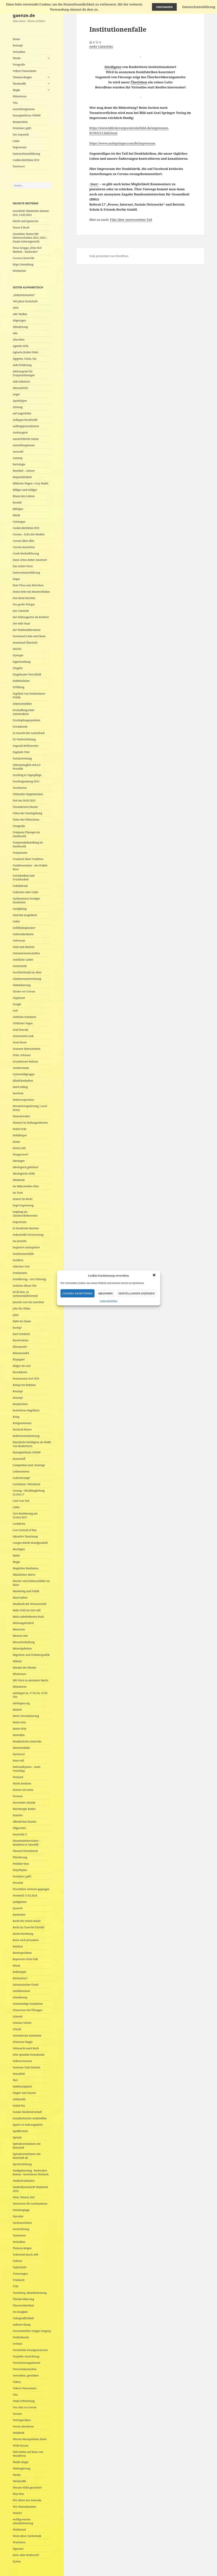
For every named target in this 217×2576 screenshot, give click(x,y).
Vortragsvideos (22, 2420)
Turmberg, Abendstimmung (30, 2292)
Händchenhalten (23, 1080)
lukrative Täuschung (25, 1536)
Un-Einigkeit (20, 2312)
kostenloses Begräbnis (26, 1410)
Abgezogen (19, 320)
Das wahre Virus (23, 566)
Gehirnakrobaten (23, 934)
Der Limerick (21, 134)
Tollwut (17, 2261)
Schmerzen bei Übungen (27, 2010)
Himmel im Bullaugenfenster (30, 1122)
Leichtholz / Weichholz (26, 1484)
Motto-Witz (19, 1728)
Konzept (18, 45)
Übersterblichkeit (23, 2305)
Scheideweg (20, 1997)
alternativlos (20, 388)
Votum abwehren (23, 2426)
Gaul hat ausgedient (25, 915)
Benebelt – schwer (24, 470)
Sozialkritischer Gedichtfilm (30, 2118)
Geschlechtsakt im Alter (27, 972)
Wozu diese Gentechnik (27, 2536)
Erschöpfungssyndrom (26, 720)
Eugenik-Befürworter (26, 745)
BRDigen (18, 509)
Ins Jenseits (19, 1241)
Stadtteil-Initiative (24, 2180)
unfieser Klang (21, 2324)
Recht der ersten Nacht (26, 1921)
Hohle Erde (19, 1129)
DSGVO (17, 649)
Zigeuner (18, 2548)
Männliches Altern (24, 1574)
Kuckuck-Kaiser (22, 1429)
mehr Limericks (101, 46)
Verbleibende (21, 2337)
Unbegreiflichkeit (23, 2318)
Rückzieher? (20, 1978)
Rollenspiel (19, 1972)
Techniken (19, 51)
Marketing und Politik (26, 1591)
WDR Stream (20, 2445)
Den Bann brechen (24, 598)
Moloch (17, 1709)
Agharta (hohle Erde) (25, 352)
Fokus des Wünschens (26, 819)
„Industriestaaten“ (24, 295)
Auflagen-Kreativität (25, 419)
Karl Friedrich (21, 1334)
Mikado (17, 1661)
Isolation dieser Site (25, 1285)
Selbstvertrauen (22, 2061)
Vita (15, 102)
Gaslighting (19, 908)
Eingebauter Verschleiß (27, 674)
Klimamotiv (20, 1346)
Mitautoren (19, 96)
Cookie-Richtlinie (108, 1300)
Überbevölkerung (23, 2299)
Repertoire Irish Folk (25, 1959)
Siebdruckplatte (22, 2086)
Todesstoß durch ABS (25, 2254)
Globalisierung (22, 985)
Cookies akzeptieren (77, 1293)
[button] (154, 1275)
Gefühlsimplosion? (24, 927)
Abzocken (19, 339)
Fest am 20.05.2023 (24, 800)
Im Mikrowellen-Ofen (26, 1186)
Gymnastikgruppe (23, 1074)
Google (17, 1004)
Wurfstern (19, 2542)
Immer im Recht (22, 1199)
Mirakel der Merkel (24, 1667)
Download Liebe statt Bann (29, 636)
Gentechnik (20, 966)
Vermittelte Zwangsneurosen (30, 2350)
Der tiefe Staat (21, 623)
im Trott (18, 1192)
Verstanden (164, 7)
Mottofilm (19, 1735)
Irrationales (20, 1273)
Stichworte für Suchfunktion (30, 2203)
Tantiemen (19, 2235)
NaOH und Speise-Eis (25, 221)
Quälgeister (20, 1902)
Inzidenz (18, 1260)
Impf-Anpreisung (23, 1205)
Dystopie (18, 655)
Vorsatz (17, 2413)
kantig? (17, 1327)
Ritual (16, 1965)
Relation (18, 1946)
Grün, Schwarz (22, 1055)
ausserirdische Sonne (26, 439)
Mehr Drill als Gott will (26, 1610)
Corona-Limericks (23, 258)
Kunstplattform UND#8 (27, 115)
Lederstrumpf (21, 1478)
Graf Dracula (20, 1029)
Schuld (17, 2029)
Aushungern (20, 432)
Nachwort (19, 166)
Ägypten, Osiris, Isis (24, 358)
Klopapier (19, 1359)
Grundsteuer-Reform (25, 1061)
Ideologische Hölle (24, 1173)
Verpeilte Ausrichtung (26, 2356)
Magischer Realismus (25, 1568)
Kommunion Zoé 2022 (26, 1378)
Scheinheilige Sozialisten (28, 2003)
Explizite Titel (21, 752)
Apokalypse (20, 400)
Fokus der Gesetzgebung (27, 813)
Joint (16, 1315)
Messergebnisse (22, 1648)
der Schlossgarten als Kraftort (31, 617)
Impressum (20, 147)
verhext (17, 2343)
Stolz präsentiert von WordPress (108, 256)
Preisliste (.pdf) (22, 128)
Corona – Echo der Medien (29, 534)
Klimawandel (21, 1353)
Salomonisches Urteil (25, 1984)
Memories (19, 1629)
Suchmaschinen (22, 2222)
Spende (17, 2137)
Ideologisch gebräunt (25, 1167)
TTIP (15, 2286)
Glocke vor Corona (24, 991)
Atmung (17, 407)
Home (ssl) (19, 1148)
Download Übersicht (25, 642)
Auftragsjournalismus (26, 426)
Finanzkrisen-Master (25, 807)
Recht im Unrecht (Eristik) (28, 1927)
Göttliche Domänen (24, 1017)
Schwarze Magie (23, 2042)
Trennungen (20, 2273)
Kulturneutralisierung (26, 1436)
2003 (15, 307)
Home (16, 39)
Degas (16, 579)
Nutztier (18, 1815)
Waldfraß (18, 2432)
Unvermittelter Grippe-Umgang (32, 2331)
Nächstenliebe (21, 1747)
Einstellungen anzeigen (136, 1293)
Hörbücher (19, 270)
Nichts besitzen (22, 1783)
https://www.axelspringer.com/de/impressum (122, 143)
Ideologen (19, 1160)
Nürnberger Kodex (24, 1809)
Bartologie (19, 464)
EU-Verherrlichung (24, 739)
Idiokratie (19, 1180)
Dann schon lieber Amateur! (30, 560)
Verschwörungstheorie (26, 2362)
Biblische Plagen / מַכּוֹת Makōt (30, 483)
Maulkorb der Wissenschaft (29, 1604)
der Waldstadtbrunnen (26, 630)
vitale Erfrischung (24, 2401)
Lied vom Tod (21, 1500)
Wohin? (17, 2513)
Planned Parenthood (25, 1851)
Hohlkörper (20, 1135)
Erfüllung (18, 687)
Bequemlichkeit (22, 477)
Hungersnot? (20, 1154)
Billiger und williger (25, 489)
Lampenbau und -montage (29, 1465)
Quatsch (18, 1908)
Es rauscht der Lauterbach (29, 733)
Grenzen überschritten (26, 1048)
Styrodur (18, 2216)
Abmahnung (20, 327)
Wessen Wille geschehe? (27, 2487)
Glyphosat (19, 998)
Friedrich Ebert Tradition (28, 859)
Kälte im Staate (22, 1321)
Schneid (17, 2016)
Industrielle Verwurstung (28, 1234)
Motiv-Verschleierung (26, 1716)
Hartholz (18, 1093)
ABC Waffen (20, 314)
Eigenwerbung (21, 661)
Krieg (16, 1416)
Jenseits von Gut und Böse (28, 1302)
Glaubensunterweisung (27, 978)
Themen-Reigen (22, 77)
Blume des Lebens (24, 496)
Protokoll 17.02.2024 (25, 1895)
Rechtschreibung (23, 1933)
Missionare (19, 1674)
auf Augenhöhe (22, 413)
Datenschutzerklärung (26, 153)
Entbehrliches (21, 680)
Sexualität (19, 2073)
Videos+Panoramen (24, 71)
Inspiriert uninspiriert (26, 1247)
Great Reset (20, 1042)
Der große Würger (24, 604)
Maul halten (20, 1597)
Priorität (18, 1882)
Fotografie (19, 64)
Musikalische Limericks (27, 1741)
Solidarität (19, 2099)
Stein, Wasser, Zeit (23, 2197)
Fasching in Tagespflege (27, 775)
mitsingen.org (21, 1703)
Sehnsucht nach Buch (26, 2048)
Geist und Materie (23, 947)
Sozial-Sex (19, 2105)
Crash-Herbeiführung (26, 553)
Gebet (16, 921)
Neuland (18, 1777)
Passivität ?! (20, 1834)
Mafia (16, 1555)
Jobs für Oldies (22, 1308)
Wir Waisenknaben (24, 2506)
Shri (15, 2080)
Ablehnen (105, 1293)
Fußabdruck (20, 885)
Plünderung (20, 1857)
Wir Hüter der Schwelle (27, 2500)
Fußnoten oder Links (25, 892)
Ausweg (17, 458)
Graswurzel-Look (23, 1036)
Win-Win (18, 2494)
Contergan (19, 521)
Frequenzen (20, 852)
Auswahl (18, 451)
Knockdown (20, 1372)
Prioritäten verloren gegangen (31, 1889)
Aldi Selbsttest (21, 381)
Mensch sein (20, 1635)
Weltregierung (21, 2468)
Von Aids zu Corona (24, 2407)
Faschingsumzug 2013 (26, 781)
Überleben (139, 82)
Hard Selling (20, 1087)
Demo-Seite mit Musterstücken (31, 591)
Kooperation (20, 122)
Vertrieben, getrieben (26, 2375)
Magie (16, 90)
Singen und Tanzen (24, 2093)
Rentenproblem (22, 1952)
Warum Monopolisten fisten (30, 2439)
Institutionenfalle (23, 1253)
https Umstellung (23, 264)
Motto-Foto (19, 1722)
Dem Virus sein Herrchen (28, 585)
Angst (16, 394)
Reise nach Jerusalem (26, 1940)
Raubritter (19, 1914)
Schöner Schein (22, 2022)
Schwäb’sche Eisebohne (27, 2035)
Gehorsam (19, 940)
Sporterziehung (22, 2164)
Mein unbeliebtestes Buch (28, 1616)
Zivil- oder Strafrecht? (26, 2555)
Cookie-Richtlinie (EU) (26, 160)
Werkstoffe (19, 83)
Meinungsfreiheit (23, 1623)
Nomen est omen (23, 1789)
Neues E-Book (21, 227)
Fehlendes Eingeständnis (28, 794)
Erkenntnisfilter (22, 703)
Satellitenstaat (21, 1991)
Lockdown (19, 1523)
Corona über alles (23, 540)
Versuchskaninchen (25, 2369)
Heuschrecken (21, 1116)
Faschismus (20, 787)
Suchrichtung (21, 2229)
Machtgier (19, 1549)
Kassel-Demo (20, 1340)
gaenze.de (24, 15)
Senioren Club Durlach (26, 2067)
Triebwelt (19, 2280)
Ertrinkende (20, 726)
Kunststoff (19, 1458)
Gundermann (21, 1068)
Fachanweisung (22, 758)
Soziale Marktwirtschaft (27, 2112)
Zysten (17, 2561)
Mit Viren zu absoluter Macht (30, 1680)
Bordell (17, 502)
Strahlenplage (21, 2210)
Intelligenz (113, 67)
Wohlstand (19, 2529)
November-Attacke (24, 1802)
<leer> (94, 184)
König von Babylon (24, 1385)
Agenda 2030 (20, 346)
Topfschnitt (19, 2267)
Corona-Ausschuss (24, 547)
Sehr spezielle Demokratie (28, 2054)
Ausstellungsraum (24, 109)
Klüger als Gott (22, 1365)
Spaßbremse (20, 2131)
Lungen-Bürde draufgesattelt (30, 1542)
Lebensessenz (21, 1471)
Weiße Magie (21, 2462)
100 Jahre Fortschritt (25, 301)
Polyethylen (20, 1870)
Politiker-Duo (21, 1863)
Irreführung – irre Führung (29, 1279)
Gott (15, 1010)
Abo (15, 333)
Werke (17, 58)
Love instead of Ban (25, 1530)
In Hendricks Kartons (26, 1228)
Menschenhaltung (24, 1642)
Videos (17, 2382)
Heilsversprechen (23, 1099)
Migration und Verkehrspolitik (31, 1655)
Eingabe (18, 668)
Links (16, 141)
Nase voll (18, 1760)
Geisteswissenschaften (26, 953)
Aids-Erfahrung (22, 365)
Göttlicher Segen (23, 1023)
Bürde (16, 515)
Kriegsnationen (22, 1423)
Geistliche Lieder (23, 959)
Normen (18, 1796)
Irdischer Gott (21, 1266)
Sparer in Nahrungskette (28, 2124)
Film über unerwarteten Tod (131, 220)
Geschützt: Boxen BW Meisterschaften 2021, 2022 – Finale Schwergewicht (30, 237)
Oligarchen (19, 1828)
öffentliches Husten (24, 1821)
